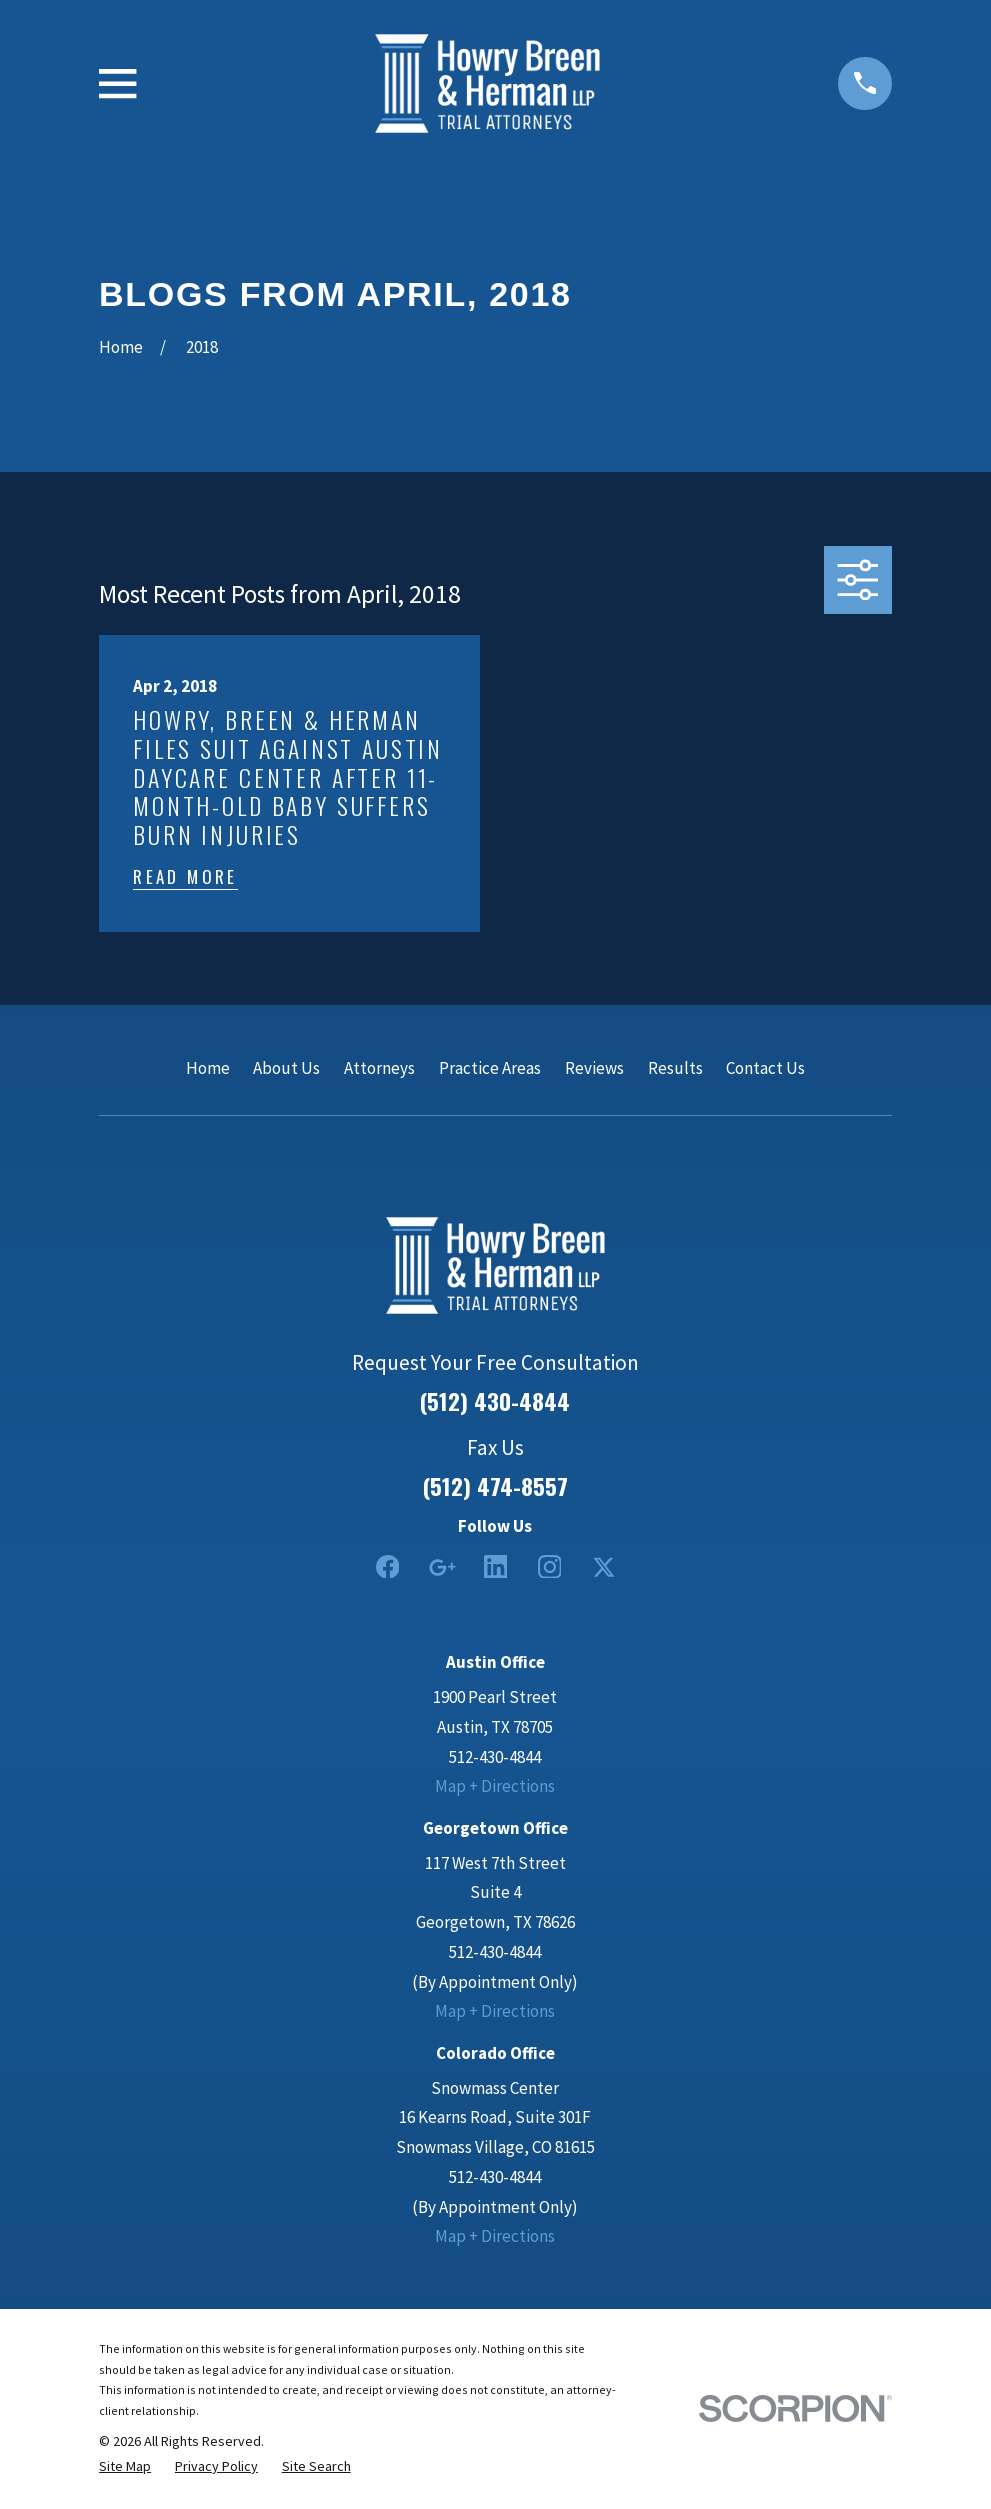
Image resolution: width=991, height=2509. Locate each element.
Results (675, 1068)
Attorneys (379, 1068)
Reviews (594, 1068)
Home (208, 1068)
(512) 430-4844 (495, 1401)
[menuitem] (125, 2466)
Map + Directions (495, 1786)
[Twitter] (604, 1567)
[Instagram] (550, 1567)
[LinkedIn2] (496, 1567)
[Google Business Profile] (442, 1567)
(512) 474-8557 (495, 1486)
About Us (286, 1068)
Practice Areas (490, 1068)
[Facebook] (388, 1567)
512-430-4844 (495, 1757)
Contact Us (765, 1068)
